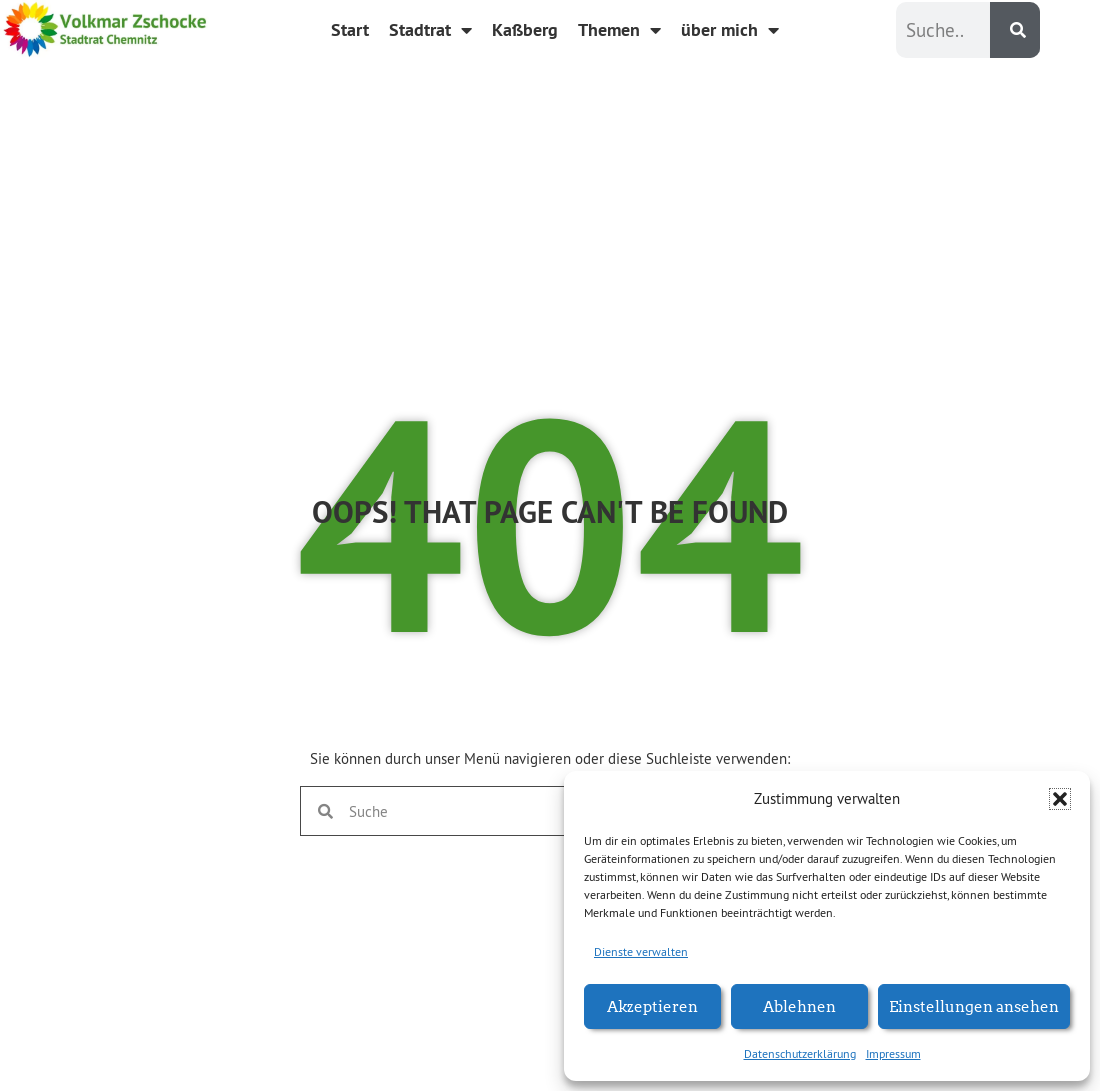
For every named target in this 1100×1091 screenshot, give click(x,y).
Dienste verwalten (641, 951)
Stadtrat (430, 30)
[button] (1060, 799)
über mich (730, 30)
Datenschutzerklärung (800, 1053)
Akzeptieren (652, 1005)
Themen (619, 30)
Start (350, 29)
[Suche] (1015, 30)
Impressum (893, 1053)
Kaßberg (525, 29)
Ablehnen (799, 1005)
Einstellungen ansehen (974, 1005)
